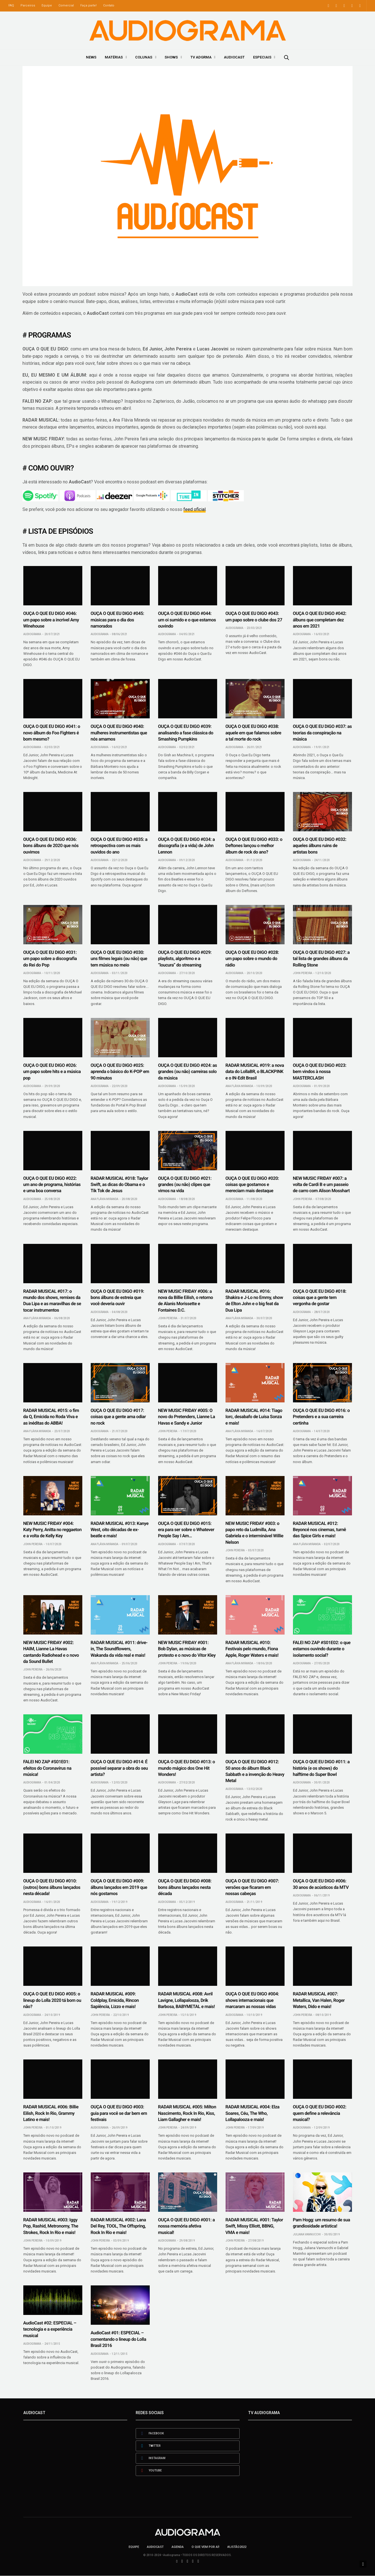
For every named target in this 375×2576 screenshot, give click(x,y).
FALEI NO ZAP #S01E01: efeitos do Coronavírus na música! (47, 1768)
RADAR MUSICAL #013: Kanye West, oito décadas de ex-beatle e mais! (120, 1530)
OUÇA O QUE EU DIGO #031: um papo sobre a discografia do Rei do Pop (50, 959)
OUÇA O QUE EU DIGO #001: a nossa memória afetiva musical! (186, 2226)
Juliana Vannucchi (307, 2234)
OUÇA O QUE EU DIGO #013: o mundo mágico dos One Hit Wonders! (186, 1768)
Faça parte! (88, 5)
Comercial (66, 5)
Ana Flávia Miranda (239, 1086)
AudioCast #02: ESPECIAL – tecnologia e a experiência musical (49, 2329)
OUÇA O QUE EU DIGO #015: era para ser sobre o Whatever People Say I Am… (186, 1530)
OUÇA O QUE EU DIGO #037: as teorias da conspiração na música (322, 733)
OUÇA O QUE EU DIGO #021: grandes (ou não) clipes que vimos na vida (185, 1185)
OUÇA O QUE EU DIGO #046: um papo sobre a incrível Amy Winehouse (51, 620)
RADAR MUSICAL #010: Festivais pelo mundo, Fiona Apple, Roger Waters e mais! (252, 1649)
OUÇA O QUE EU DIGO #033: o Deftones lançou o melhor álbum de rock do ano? (254, 846)
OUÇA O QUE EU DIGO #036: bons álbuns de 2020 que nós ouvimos (51, 846)
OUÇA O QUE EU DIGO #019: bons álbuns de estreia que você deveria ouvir (117, 1298)
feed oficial (194, 509)
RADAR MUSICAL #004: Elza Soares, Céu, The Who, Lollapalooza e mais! (252, 2113)
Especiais (262, 57)
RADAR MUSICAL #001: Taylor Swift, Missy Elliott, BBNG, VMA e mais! (254, 2226)
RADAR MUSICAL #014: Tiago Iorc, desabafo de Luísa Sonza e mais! (254, 1417)
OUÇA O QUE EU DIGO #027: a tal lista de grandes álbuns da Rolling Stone (321, 959)
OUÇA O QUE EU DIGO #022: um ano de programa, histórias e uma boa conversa (52, 1185)
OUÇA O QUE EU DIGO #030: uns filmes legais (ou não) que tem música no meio (119, 959)
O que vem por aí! (205, 2547)
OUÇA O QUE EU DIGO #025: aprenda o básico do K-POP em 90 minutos (120, 1072)
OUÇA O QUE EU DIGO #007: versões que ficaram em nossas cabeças (252, 1887)
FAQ (11, 5)
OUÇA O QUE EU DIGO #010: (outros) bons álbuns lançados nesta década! (51, 1887)
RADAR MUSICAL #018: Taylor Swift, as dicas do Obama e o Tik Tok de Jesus (119, 1185)
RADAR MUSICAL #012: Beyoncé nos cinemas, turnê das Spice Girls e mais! (319, 1530)
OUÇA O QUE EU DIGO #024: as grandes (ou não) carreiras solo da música (187, 1072)
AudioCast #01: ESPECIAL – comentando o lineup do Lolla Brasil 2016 (118, 2339)
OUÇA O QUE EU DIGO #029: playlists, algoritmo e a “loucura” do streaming (185, 959)
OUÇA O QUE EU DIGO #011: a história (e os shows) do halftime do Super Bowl (321, 1768)
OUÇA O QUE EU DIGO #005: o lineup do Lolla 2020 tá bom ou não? (52, 2000)
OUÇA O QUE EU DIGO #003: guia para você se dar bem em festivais (119, 2113)
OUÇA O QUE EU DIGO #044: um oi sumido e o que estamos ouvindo (187, 620)
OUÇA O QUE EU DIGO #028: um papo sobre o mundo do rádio (252, 959)
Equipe (47, 5)
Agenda (178, 2547)
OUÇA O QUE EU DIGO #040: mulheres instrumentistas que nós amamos (119, 733)
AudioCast (234, 57)
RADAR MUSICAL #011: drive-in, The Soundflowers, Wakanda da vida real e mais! (119, 1649)
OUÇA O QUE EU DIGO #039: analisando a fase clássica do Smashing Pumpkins (185, 733)
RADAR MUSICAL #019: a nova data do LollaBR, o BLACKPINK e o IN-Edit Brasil (255, 1072)
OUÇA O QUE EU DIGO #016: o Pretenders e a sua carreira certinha (321, 1417)
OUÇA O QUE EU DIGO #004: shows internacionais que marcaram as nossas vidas (252, 2000)
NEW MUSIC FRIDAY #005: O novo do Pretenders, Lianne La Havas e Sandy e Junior (186, 1417)
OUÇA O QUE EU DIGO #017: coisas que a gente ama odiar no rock (118, 1417)
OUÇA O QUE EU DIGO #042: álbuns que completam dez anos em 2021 (319, 620)
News (91, 57)
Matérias (114, 57)
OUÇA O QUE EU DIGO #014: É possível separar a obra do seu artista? (119, 1768)
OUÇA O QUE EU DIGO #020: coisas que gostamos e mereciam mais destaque (252, 1185)
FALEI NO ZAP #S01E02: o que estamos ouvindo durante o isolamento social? (322, 1649)
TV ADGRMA (201, 57)
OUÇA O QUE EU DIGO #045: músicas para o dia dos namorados (117, 620)
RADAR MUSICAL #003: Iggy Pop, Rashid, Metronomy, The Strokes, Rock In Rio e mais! (50, 2226)
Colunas (143, 57)
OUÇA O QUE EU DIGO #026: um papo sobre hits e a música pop (52, 1072)
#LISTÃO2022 (236, 2547)
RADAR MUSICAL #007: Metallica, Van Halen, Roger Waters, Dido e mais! (319, 2000)
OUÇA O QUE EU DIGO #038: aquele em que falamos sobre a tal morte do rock (253, 733)
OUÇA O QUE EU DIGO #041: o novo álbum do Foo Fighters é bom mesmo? (51, 733)
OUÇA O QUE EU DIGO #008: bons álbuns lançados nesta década (185, 1887)
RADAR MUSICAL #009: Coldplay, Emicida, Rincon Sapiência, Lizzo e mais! (115, 2000)
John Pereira (302, 973)
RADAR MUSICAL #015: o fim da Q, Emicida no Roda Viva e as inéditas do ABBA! (51, 1417)
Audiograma (32, 634)
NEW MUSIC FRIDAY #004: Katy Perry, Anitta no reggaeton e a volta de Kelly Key (52, 1530)
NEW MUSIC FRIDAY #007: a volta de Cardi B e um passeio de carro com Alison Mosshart (321, 1185)
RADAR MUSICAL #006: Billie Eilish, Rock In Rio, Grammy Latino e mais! (51, 2113)
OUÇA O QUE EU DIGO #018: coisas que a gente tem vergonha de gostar (319, 1298)
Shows (171, 57)
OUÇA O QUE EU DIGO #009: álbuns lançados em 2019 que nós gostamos (119, 1887)
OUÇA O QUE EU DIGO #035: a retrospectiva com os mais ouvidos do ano (119, 846)
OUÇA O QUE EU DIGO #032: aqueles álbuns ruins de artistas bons (319, 846)
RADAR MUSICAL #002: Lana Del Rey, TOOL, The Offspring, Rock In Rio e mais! (118, 2226)
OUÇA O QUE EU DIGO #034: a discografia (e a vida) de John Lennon (186, 846)
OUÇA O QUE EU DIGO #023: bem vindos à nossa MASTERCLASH (319, 1072)
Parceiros (28, 5)
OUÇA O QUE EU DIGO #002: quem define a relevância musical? (319, 2113)
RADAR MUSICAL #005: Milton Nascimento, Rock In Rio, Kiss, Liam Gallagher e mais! (187, 2113)
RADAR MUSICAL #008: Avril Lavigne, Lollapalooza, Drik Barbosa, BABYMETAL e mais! (186, 2000)
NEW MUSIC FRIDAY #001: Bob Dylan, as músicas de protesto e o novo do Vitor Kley (187, 1649)
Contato (108, 5)
